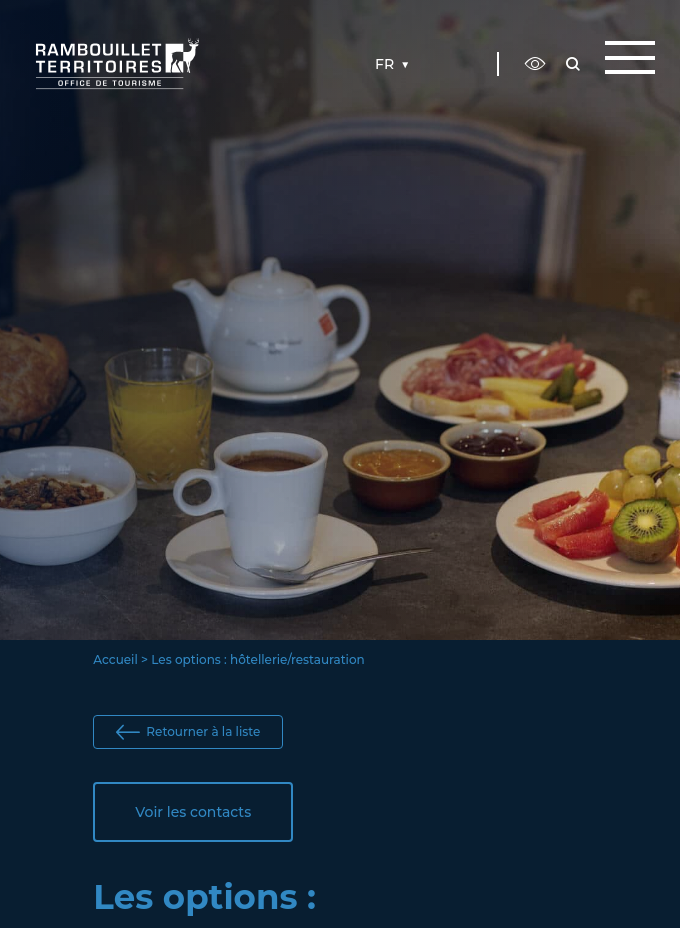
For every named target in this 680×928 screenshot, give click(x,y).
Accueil (115, 659)
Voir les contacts (193, 812)
